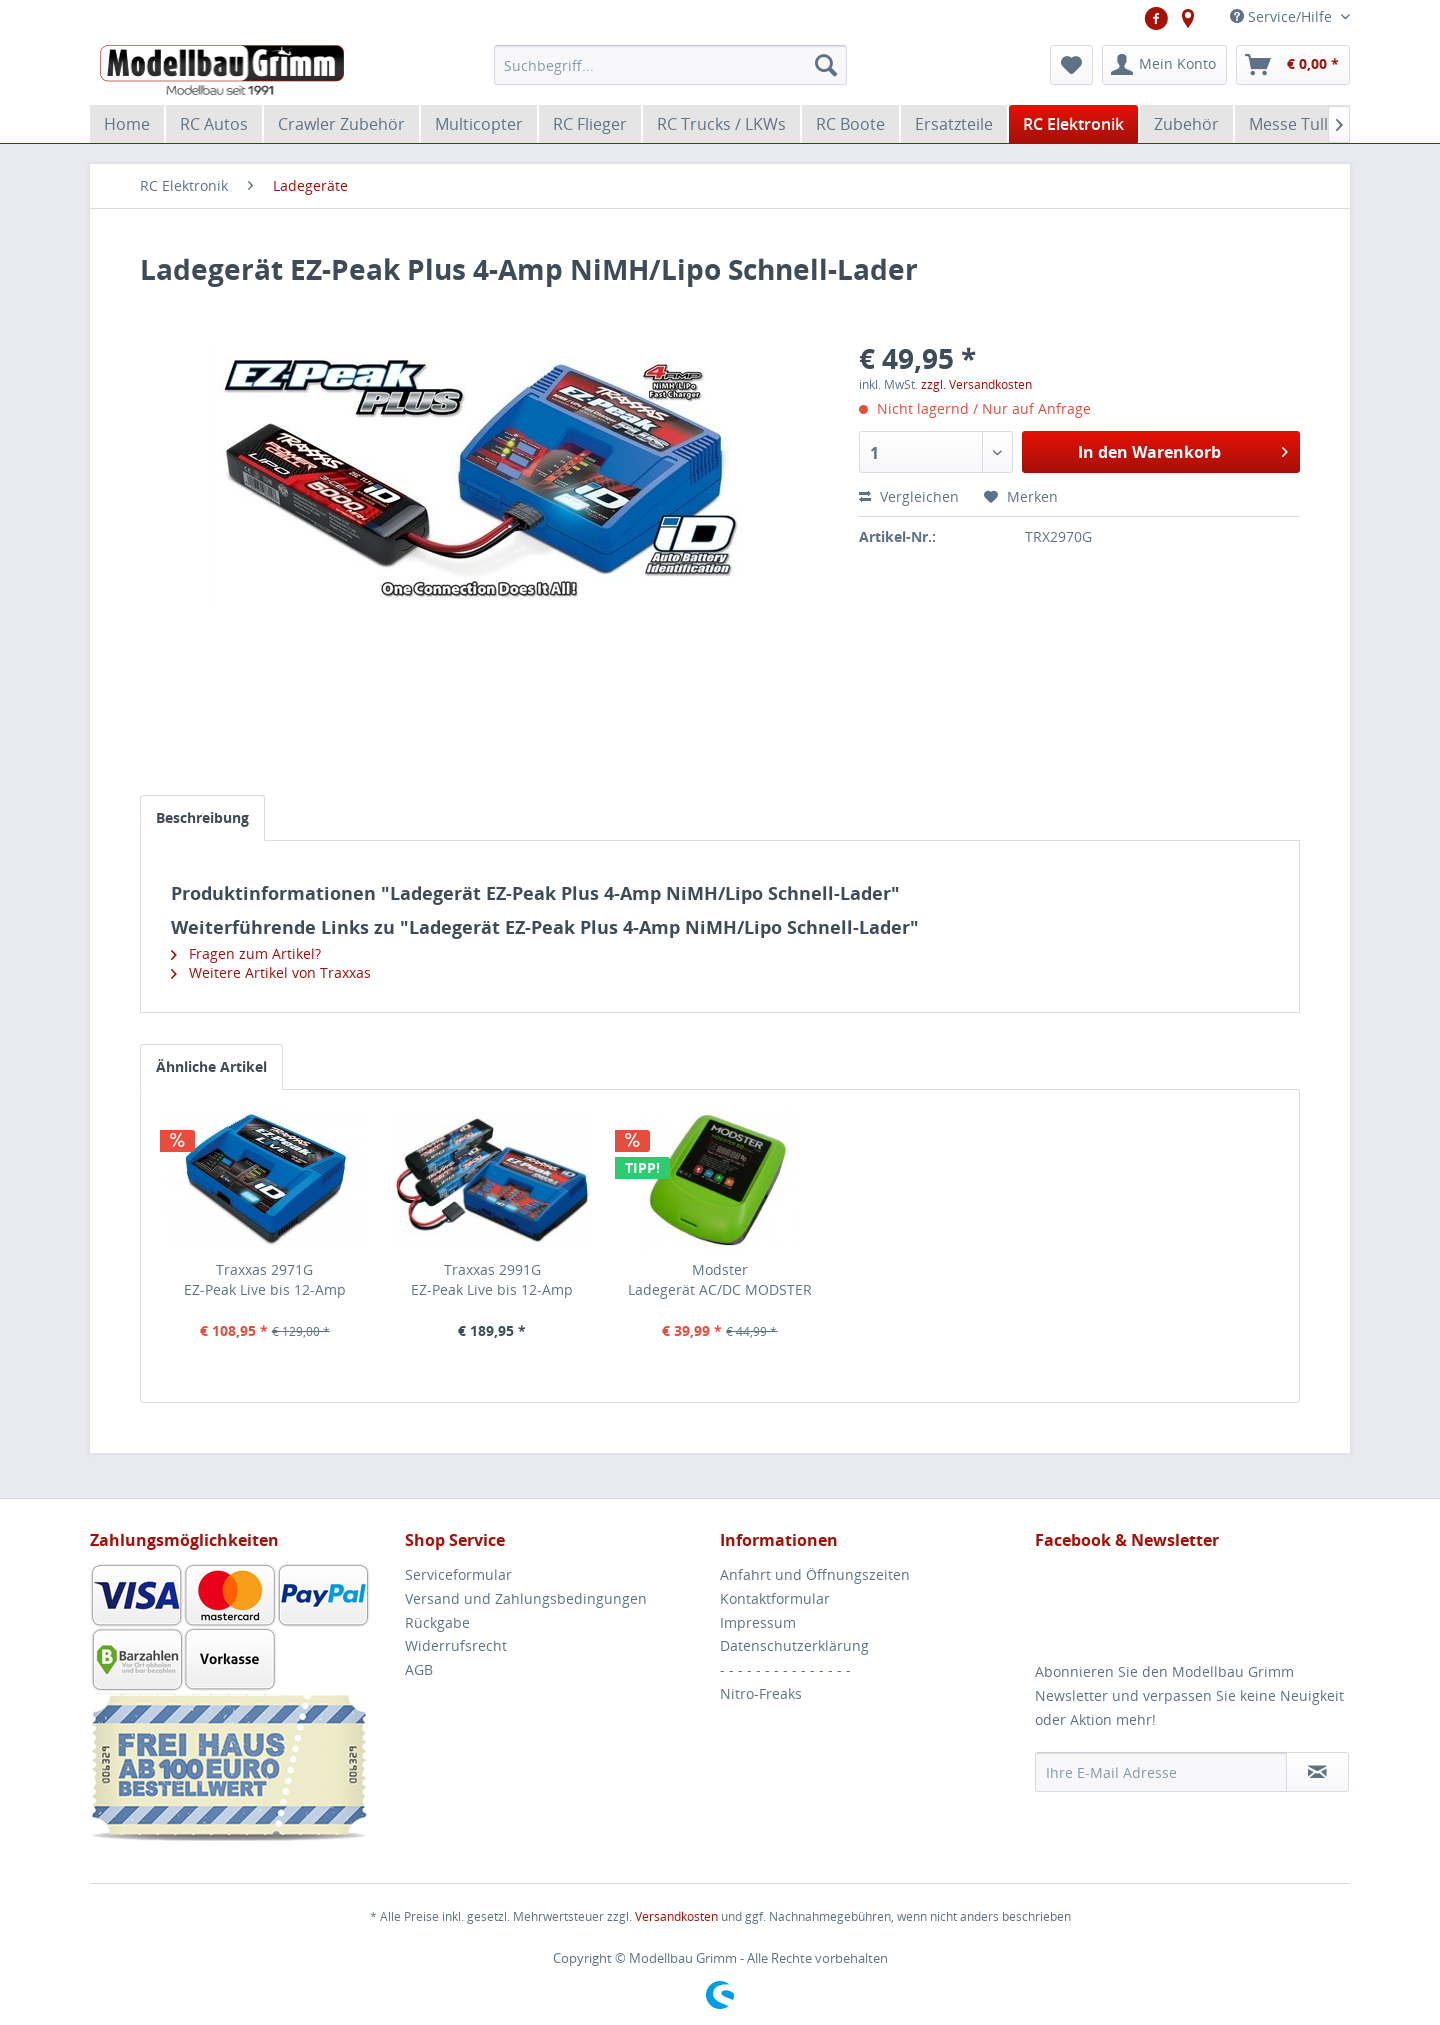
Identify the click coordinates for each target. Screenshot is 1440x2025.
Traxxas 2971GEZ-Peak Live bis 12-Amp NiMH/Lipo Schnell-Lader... (264, 1280)
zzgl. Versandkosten (976, 384)
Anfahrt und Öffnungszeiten (815, 1574)
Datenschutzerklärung (794, 1645)
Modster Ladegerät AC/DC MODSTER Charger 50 (720, 1280)
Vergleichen (909, 496)
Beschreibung (202, 817)
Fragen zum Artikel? (246, 953)
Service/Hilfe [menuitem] (1283, 16)
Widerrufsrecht (456, 1645)
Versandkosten (676, 1916)
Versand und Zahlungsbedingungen (526, 1598)
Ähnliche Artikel (211, 1066)
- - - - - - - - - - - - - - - (785, 1669)
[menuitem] (670, 65)
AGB (419, 1669)
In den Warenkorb (1183, 449)
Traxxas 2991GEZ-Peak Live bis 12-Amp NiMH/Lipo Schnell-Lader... (492, 1280)
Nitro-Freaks (761, 1693)
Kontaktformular (775, 1598)
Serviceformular (458, 1574)
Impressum (758, 1622)
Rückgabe (437, 1622)
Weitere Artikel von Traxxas (271, 972)
